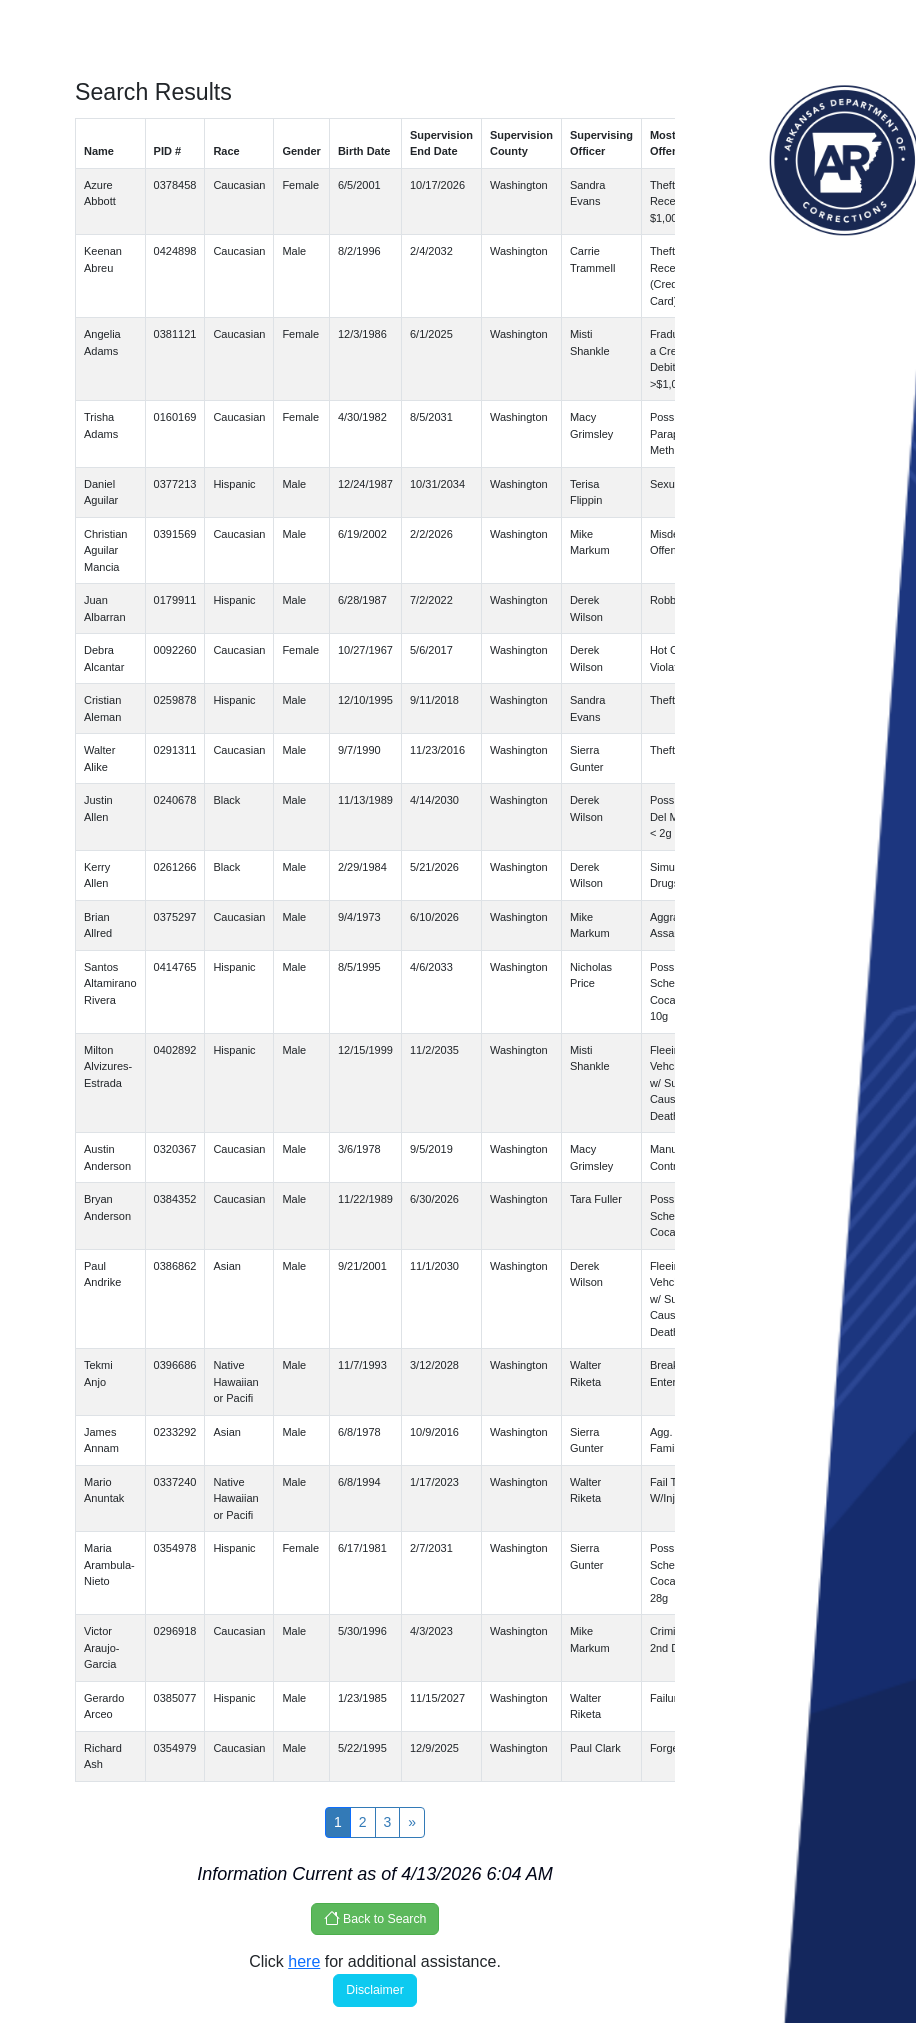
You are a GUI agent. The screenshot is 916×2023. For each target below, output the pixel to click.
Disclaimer (374, 1990)
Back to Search (375, 1918)
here (304, 1961)
